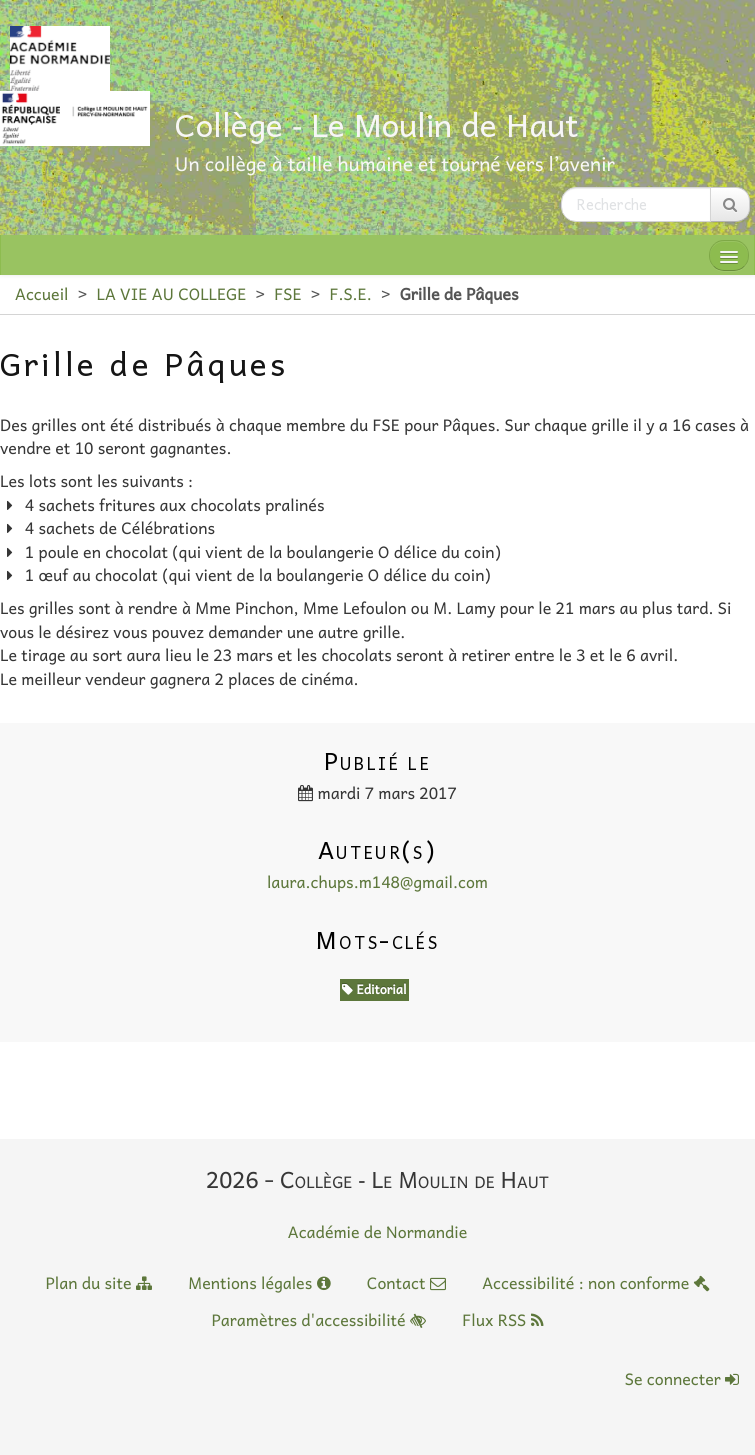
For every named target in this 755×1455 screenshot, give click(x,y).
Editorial (374, 989)
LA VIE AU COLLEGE (171, 294)
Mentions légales (259, 1283)
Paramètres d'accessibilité (318, 1320)
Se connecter (682, 1379)
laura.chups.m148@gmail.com (377, 882)
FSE (287, 294)
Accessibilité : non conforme (595, 1283)
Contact (406, 1283)
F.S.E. (350, 294)
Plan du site (98, 1283)
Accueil (41, 294)
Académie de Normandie (378, 1232)
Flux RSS (502, 1320)
